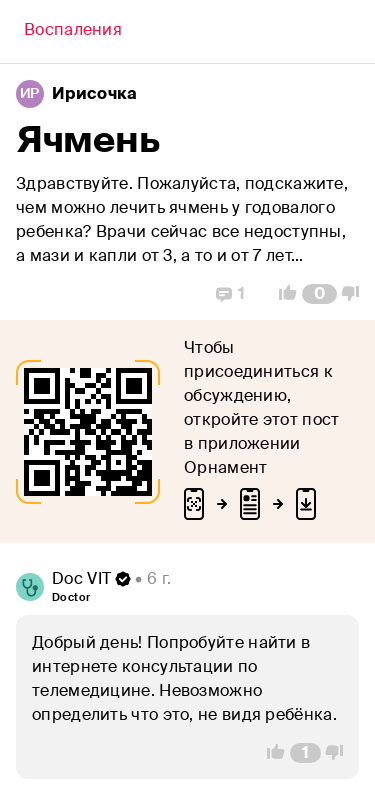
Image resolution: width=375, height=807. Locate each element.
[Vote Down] (356, 294)
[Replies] (230, 294)
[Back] (73, 32)
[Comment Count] (319, 294)
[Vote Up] (282, 294)
